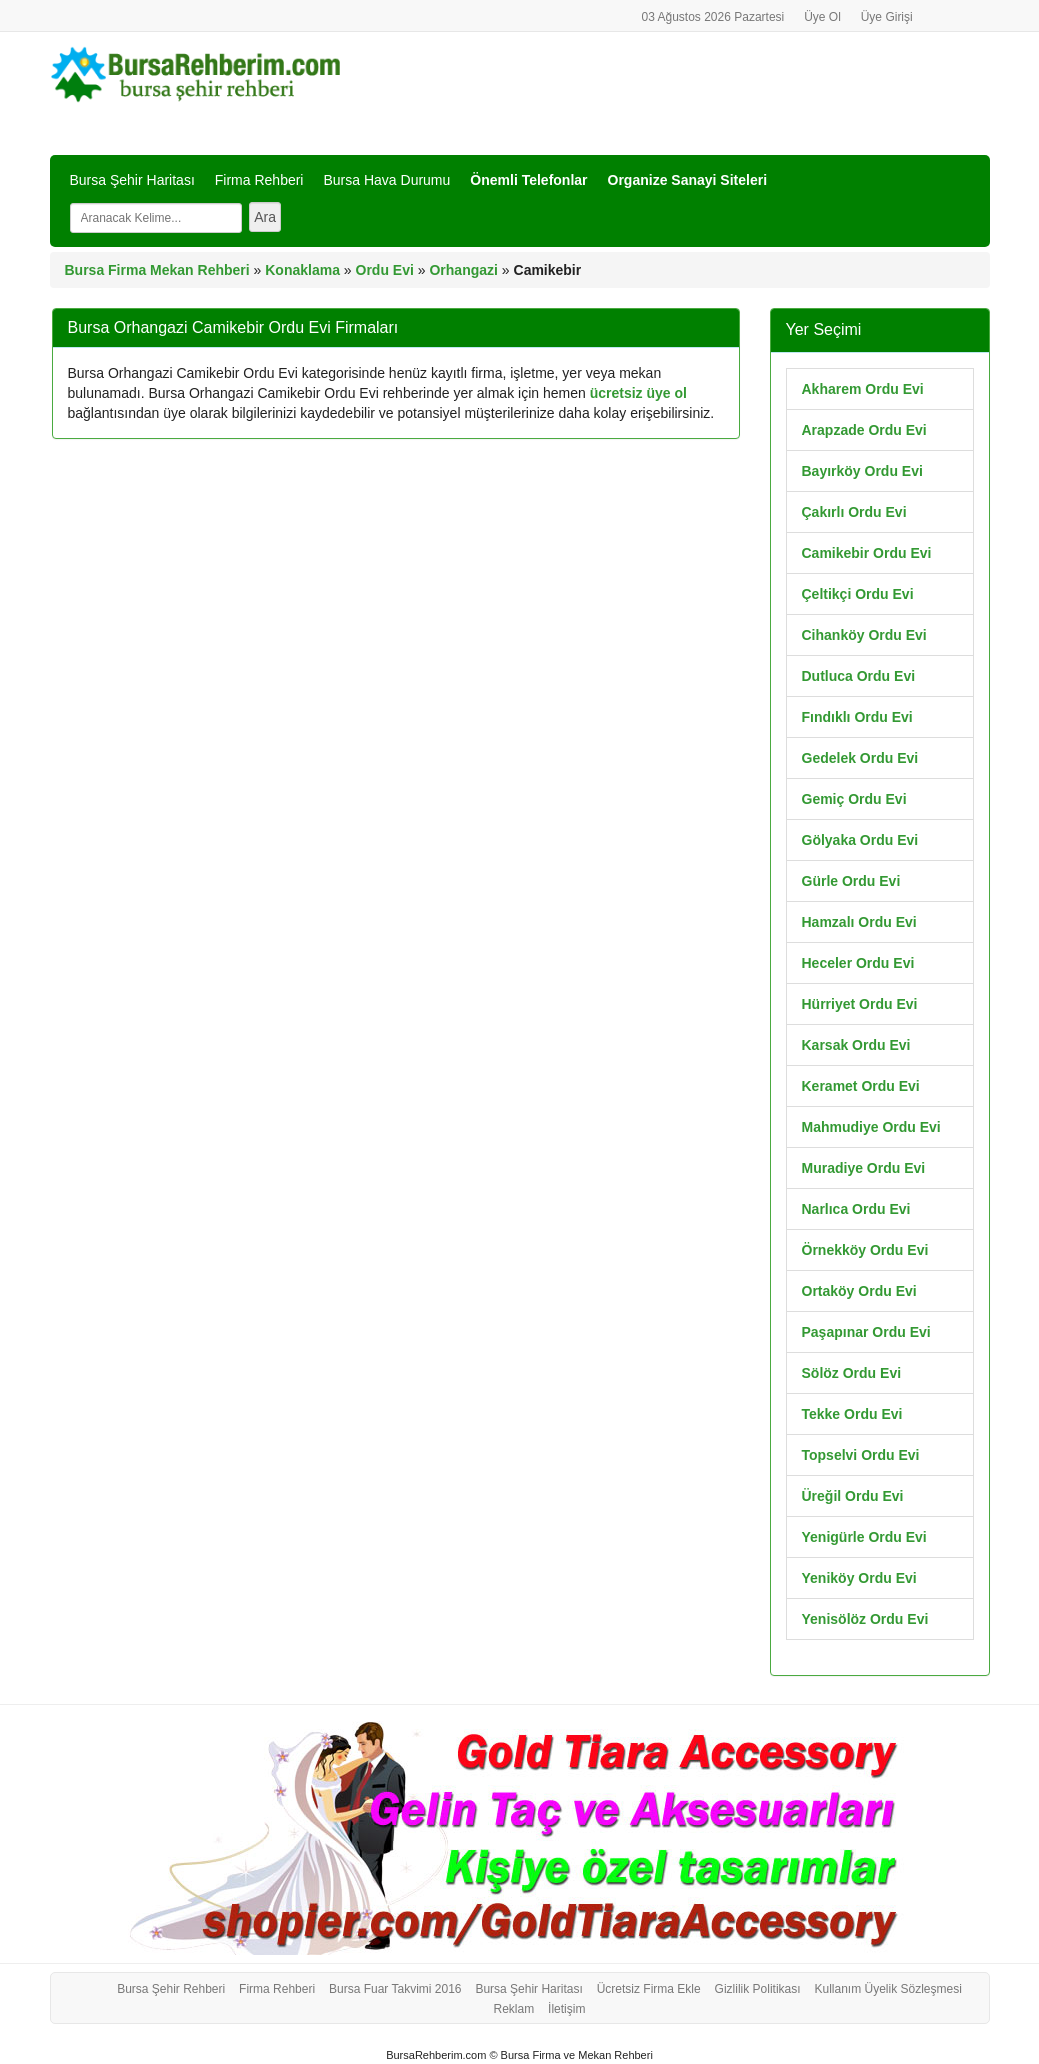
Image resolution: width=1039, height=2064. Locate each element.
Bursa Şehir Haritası (132, 180)
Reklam (514, 2009)
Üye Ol (822, 17)
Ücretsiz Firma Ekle (649, 1989)
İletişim (566, 2009)
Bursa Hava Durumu (386, 180)
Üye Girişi (887, 17)
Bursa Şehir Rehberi (171, 1989)
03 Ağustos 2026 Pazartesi (712, 17)
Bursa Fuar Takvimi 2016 (395, 1989)
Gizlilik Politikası (758, 1989)
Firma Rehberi (259, 180)
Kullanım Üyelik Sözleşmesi (887, 1989)
